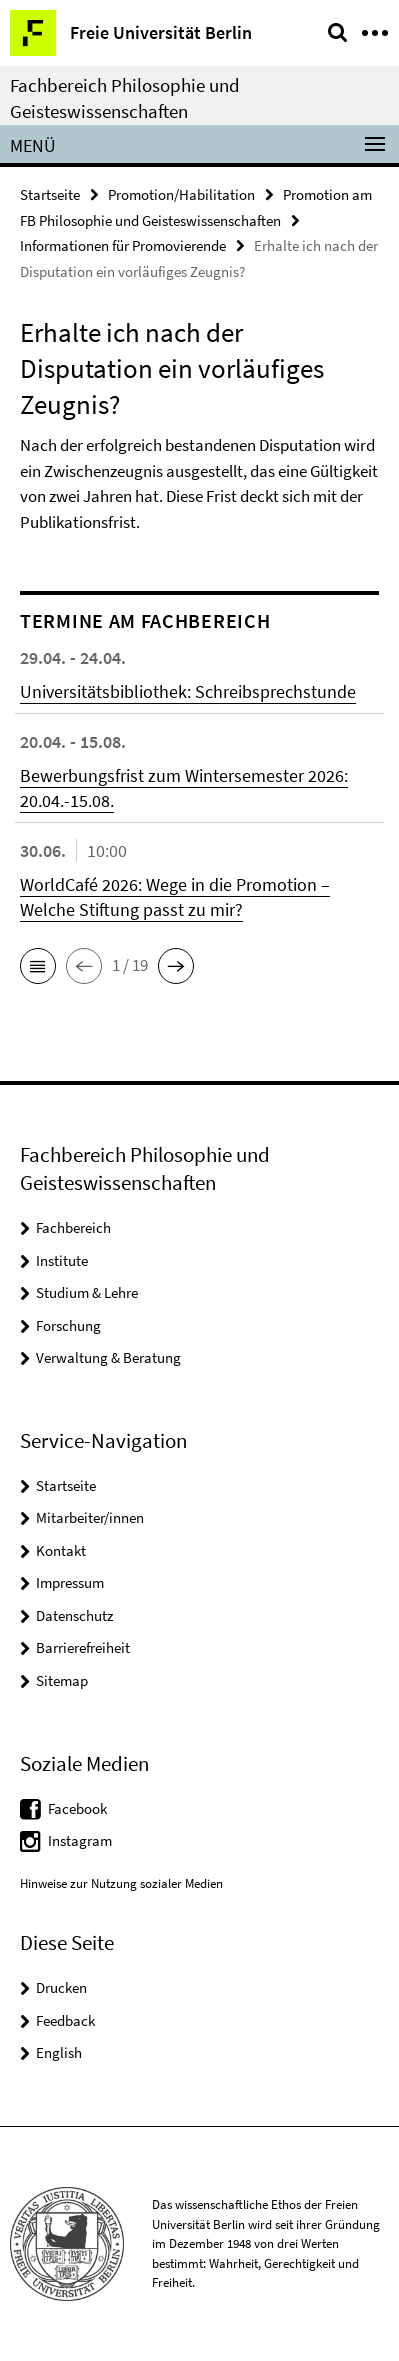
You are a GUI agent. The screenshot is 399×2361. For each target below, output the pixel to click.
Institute (62, 1260)
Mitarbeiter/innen (90, 1517)
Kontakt (61, 1550)
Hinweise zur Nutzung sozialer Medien (121, 1883)
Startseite (50, 194)
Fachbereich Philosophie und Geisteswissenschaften (125, 98)
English (59, 2052)
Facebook (77, 1808)
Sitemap (62, 1680)
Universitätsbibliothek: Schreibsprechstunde (188, 691)
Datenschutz (74, 1615)
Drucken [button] (61, 1987)
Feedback (65, 2020)
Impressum (70, 1582)
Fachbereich (73, 1227)
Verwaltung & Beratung (108, 1357)
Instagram (80, 1840)
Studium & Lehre (87, 1292)
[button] (38, 966)
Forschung (68, 1325)
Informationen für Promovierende (123, 245)
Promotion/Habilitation (181, 194)
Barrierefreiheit (83, 1647)
